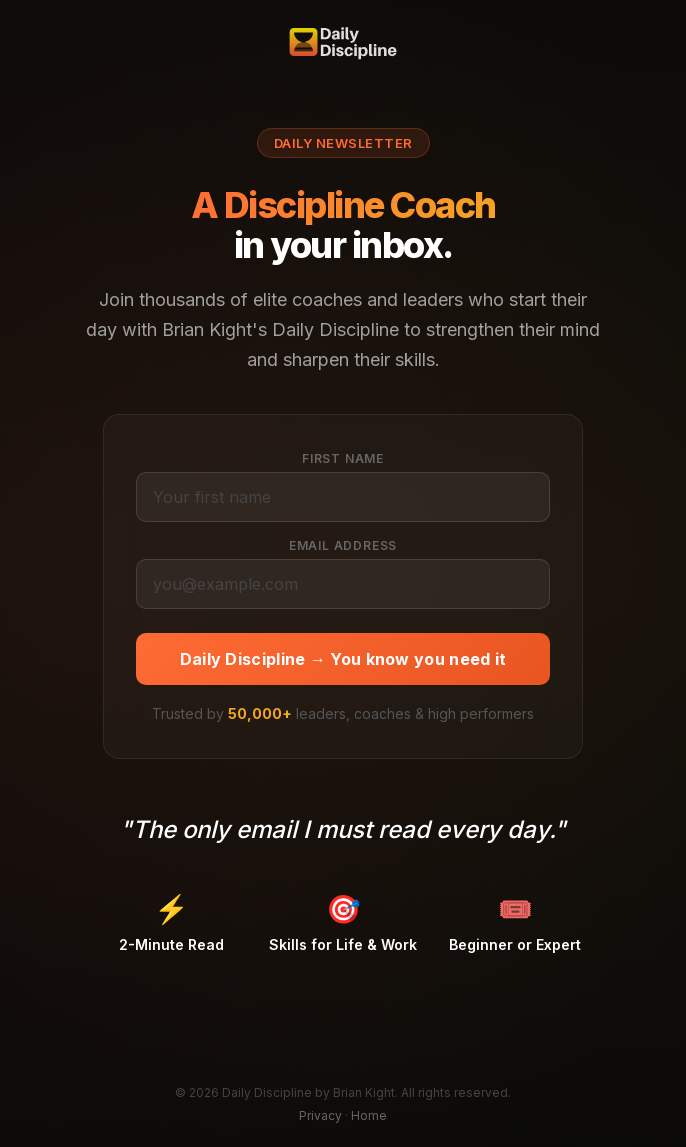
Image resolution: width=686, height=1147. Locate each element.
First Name (343, 458)
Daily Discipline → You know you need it (343, 659)
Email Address (343, 545)
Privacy (320, 1115)
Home (369, 1115)
